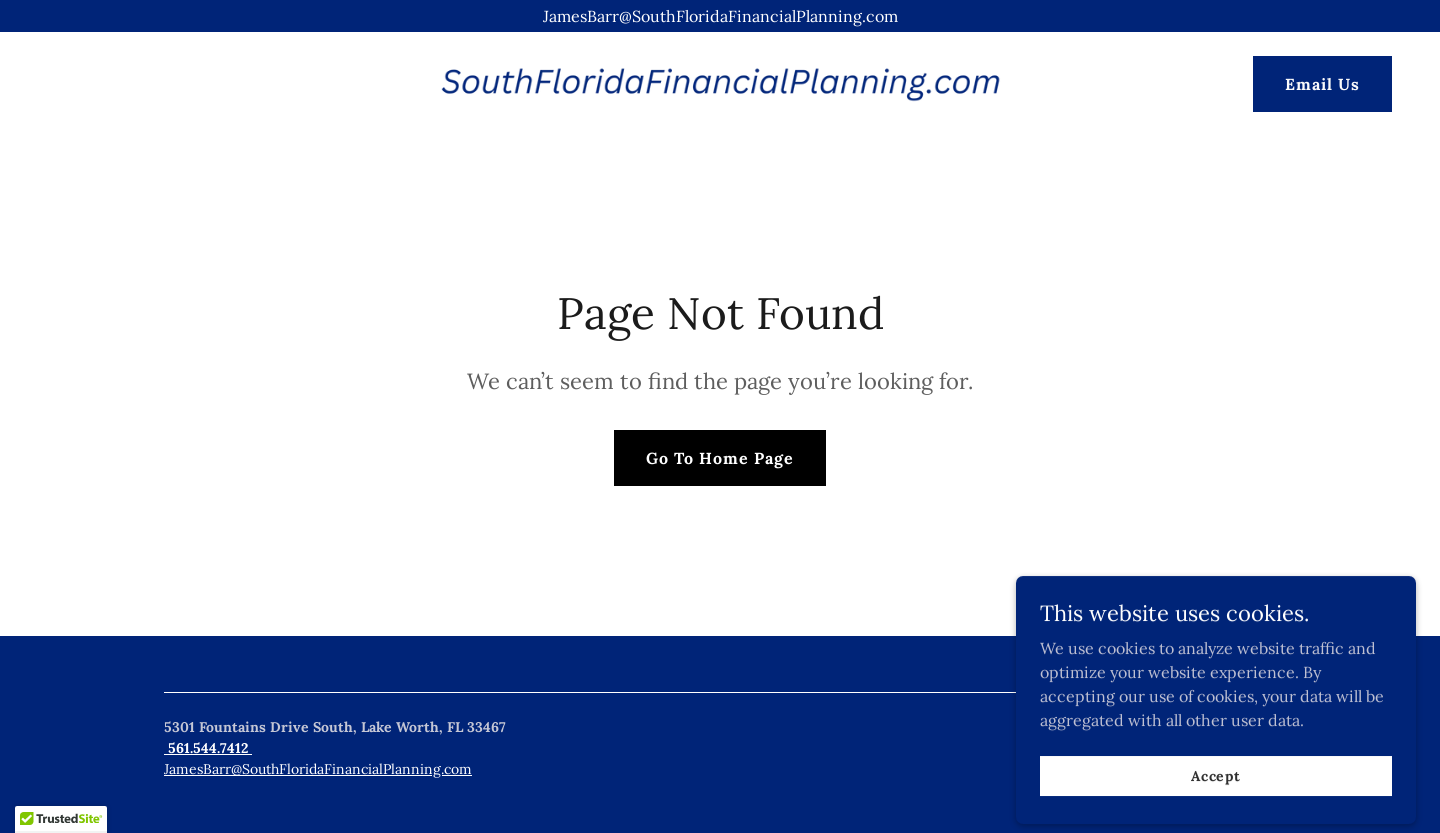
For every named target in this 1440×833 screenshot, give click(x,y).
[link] (719, 82)
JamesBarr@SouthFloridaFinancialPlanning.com (318, 769)
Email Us (1322, 84)
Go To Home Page (720, 458)
